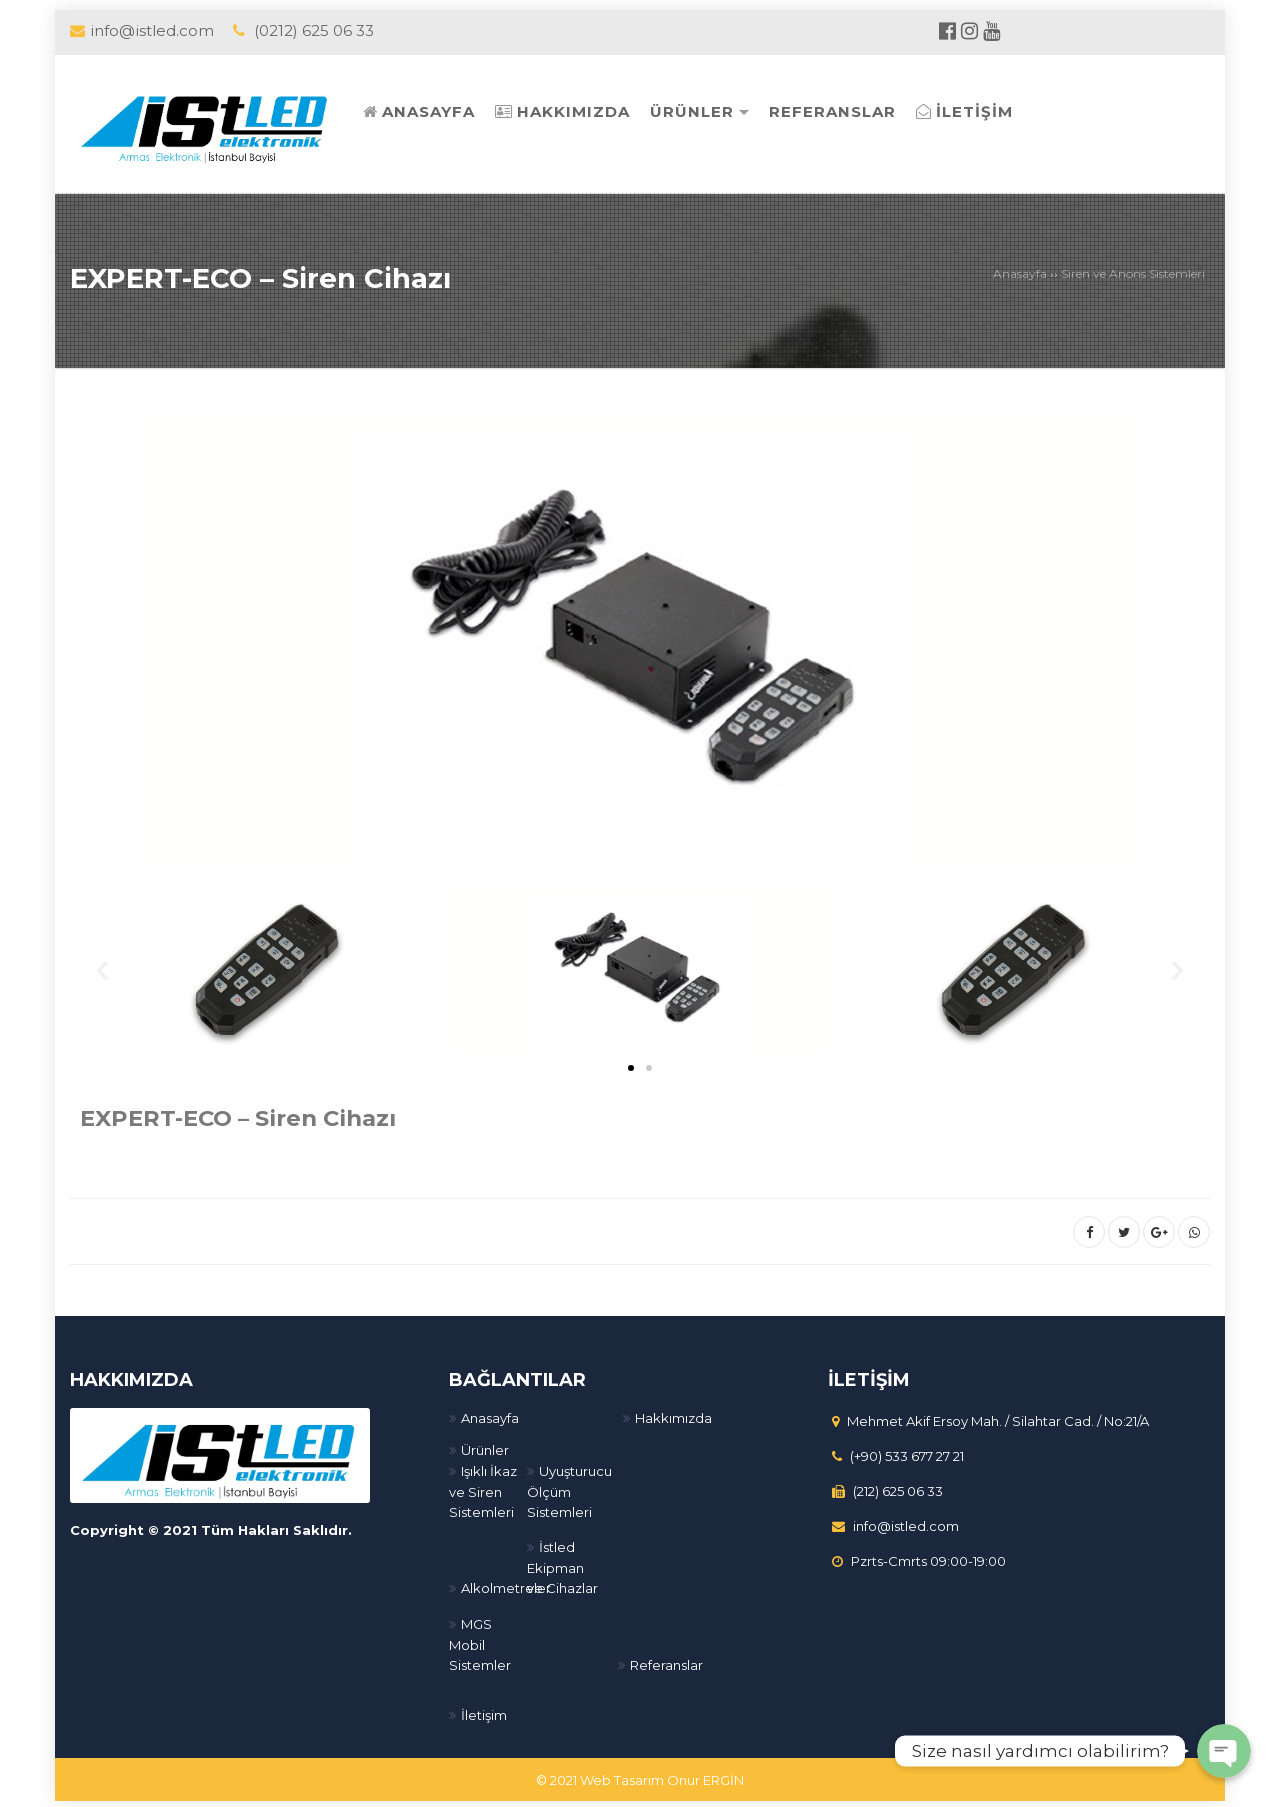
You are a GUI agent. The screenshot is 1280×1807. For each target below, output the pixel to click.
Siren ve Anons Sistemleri (1133, 273)
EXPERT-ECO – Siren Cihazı (276, 276)
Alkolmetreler (506, 1584)
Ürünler (485, 1446)
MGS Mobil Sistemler (480, 1640)
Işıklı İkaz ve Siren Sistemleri (483, 1487)
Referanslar (666, 1661)
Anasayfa (1020, 273)
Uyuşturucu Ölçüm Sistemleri (569, 1487)
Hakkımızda (673, 1414)
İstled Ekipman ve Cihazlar (562, 1563)
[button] (631, 1064)
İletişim (484, 1711)
